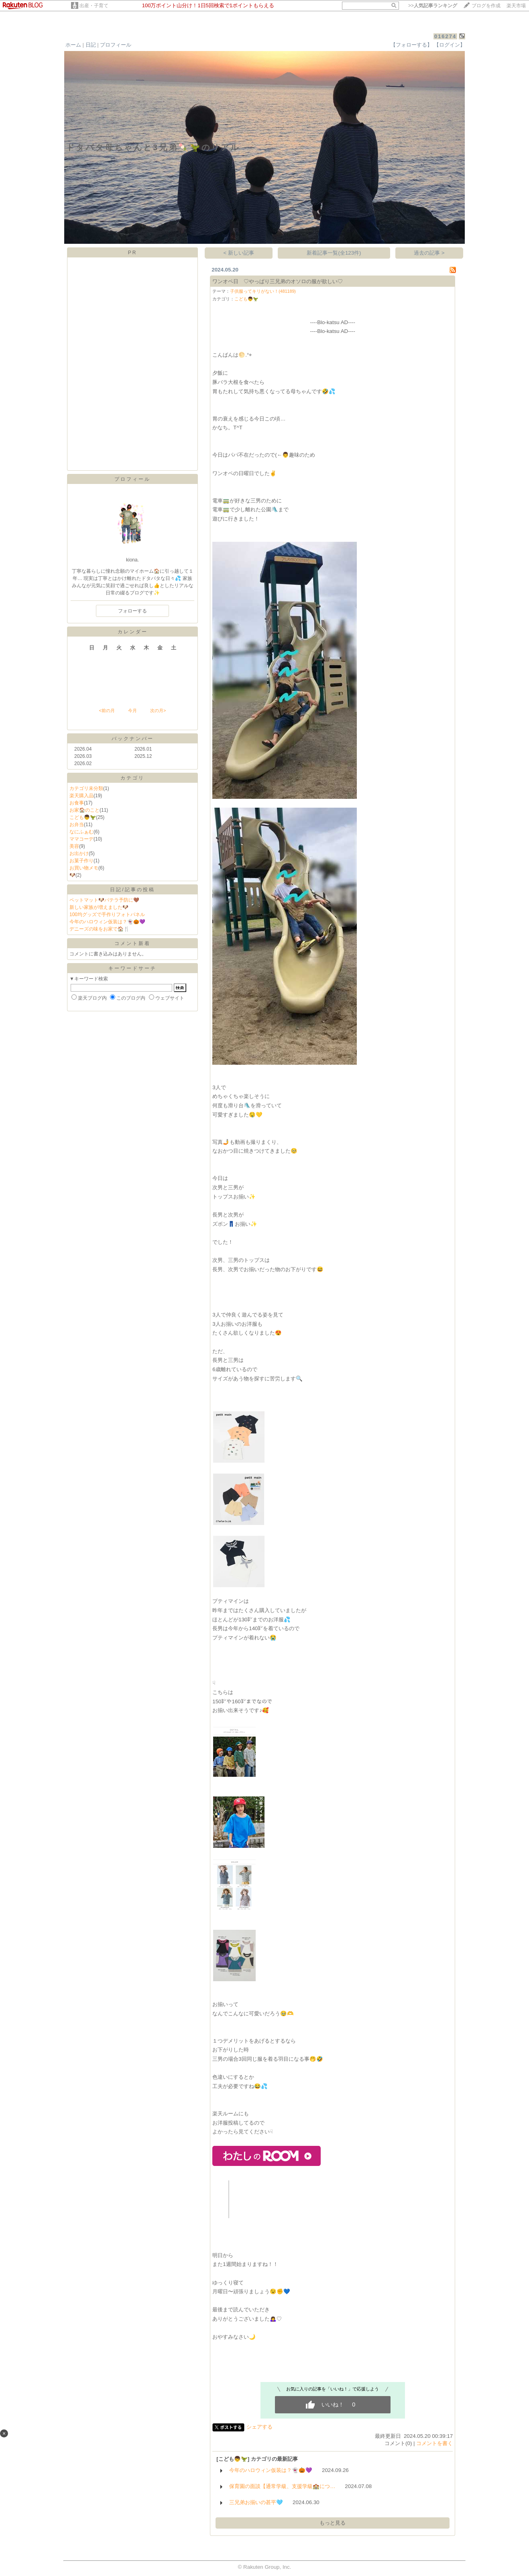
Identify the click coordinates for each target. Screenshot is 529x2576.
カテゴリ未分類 (86, 788)
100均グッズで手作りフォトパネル (107, 914)
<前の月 (106, 710)
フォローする (132, 611)
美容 (74, 846)
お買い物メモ (83, 868)
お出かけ (79, 853)
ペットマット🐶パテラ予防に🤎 (104, 900)
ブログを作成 (486, 5)
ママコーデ (81, 839)
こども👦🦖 (82, 817)
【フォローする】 (411, 45)
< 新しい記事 (239, 253)
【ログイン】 (449, 45)
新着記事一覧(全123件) (334, 253)
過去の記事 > (429, 253)
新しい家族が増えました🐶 (98, 907)
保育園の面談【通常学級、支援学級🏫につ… (282, 2486)
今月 (132, 710)
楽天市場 (516, 5)
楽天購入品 (81, 795)
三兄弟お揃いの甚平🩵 (256, 2502)
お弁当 (76, 824)
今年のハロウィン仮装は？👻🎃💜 (107, 922)
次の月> (158, 710)
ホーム (73, 45)
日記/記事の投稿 (132, 889)
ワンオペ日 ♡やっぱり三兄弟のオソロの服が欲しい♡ (277, 281)
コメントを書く (434, 2443)
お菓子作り (81, 860)
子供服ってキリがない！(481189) (263, 291)
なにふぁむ (81, 832)
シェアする (259, 2427)
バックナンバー (133, 738)
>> (432, 5)
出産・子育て (93, 5)
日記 (90, 45)
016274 (445, 36)
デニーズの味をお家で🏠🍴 (99, 929)
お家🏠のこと (84, 810)
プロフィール (115, 45)
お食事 (76, 803)
